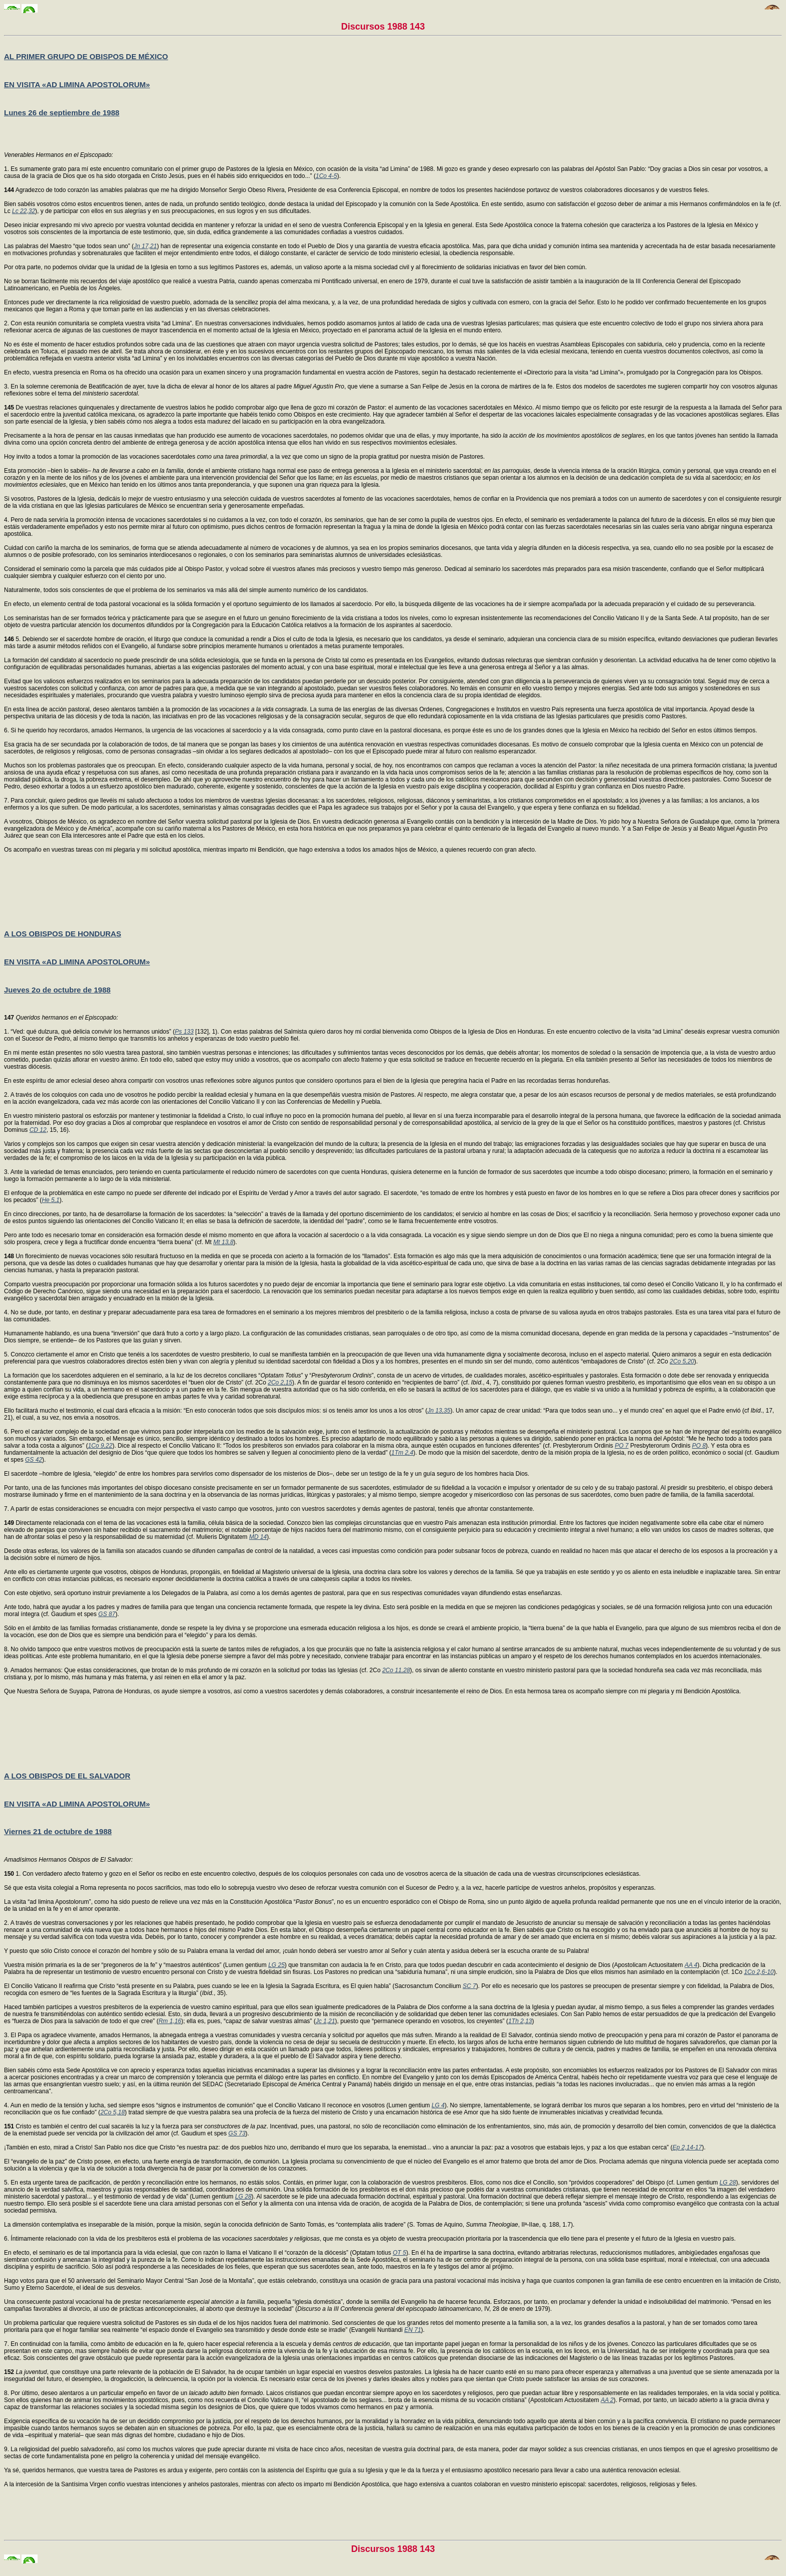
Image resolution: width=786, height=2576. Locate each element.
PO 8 (699, 1445)
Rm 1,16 (169, 2021)
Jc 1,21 (325, 2021)
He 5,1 (50, 1200)
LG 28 (727, 2182)
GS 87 (106, 1614)
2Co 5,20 (682, 1361)
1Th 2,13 (520, 2021)
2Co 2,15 (280, 1382)
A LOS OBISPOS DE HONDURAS (62, 933)
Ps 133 (184, 1031)
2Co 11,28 (396, 1670)
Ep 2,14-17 (687, 2147)
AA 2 (607, 2400)
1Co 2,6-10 (758, 1971)
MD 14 (258, 1536)
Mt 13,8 (224, 1242)
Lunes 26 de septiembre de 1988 (61, 112)
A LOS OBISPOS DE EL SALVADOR (67, 1775)
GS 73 (237, 2133)
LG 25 (276, 1964)
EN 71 (412, 2329)
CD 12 (38, 1129)
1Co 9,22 (100, 1445)
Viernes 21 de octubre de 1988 (58, 1831)
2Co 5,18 (112, 2112)
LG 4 (438, 2105)
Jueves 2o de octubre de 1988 (57, 989)
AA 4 (691, 1964)
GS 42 (33, 1459)
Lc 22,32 (23, 211)
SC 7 (469, 1986)
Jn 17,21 (145, 246)
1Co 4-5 (326, 175)
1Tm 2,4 (402, 1452)
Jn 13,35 (438, 1410)
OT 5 (400, 2252)
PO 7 (621, 1445)
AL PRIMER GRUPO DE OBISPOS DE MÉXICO (86, 56)
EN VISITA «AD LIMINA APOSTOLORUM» (77, 84)
